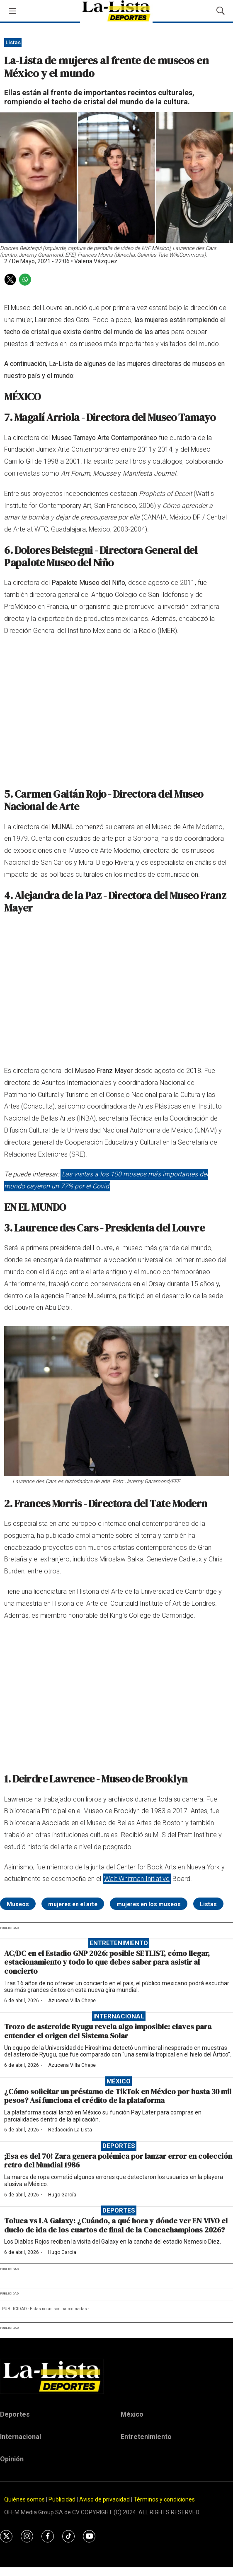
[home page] (116, 2376)
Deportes (118, 2146)
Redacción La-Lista (70, 2130)
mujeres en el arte (72, 1904)
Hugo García (62, 2195)
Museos (18, 1904)
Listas (13, 42)
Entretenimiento (119, 1943)
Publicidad (63, 2499)
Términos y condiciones (164, 2499)
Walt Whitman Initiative (137, 1879)
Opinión (12, 2459)
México (119, 2081)
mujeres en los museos (148, 1904)
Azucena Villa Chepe (72, 2001)
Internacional (118, 2016)
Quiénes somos (24, 2499)
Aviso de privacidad (104, 2499)
